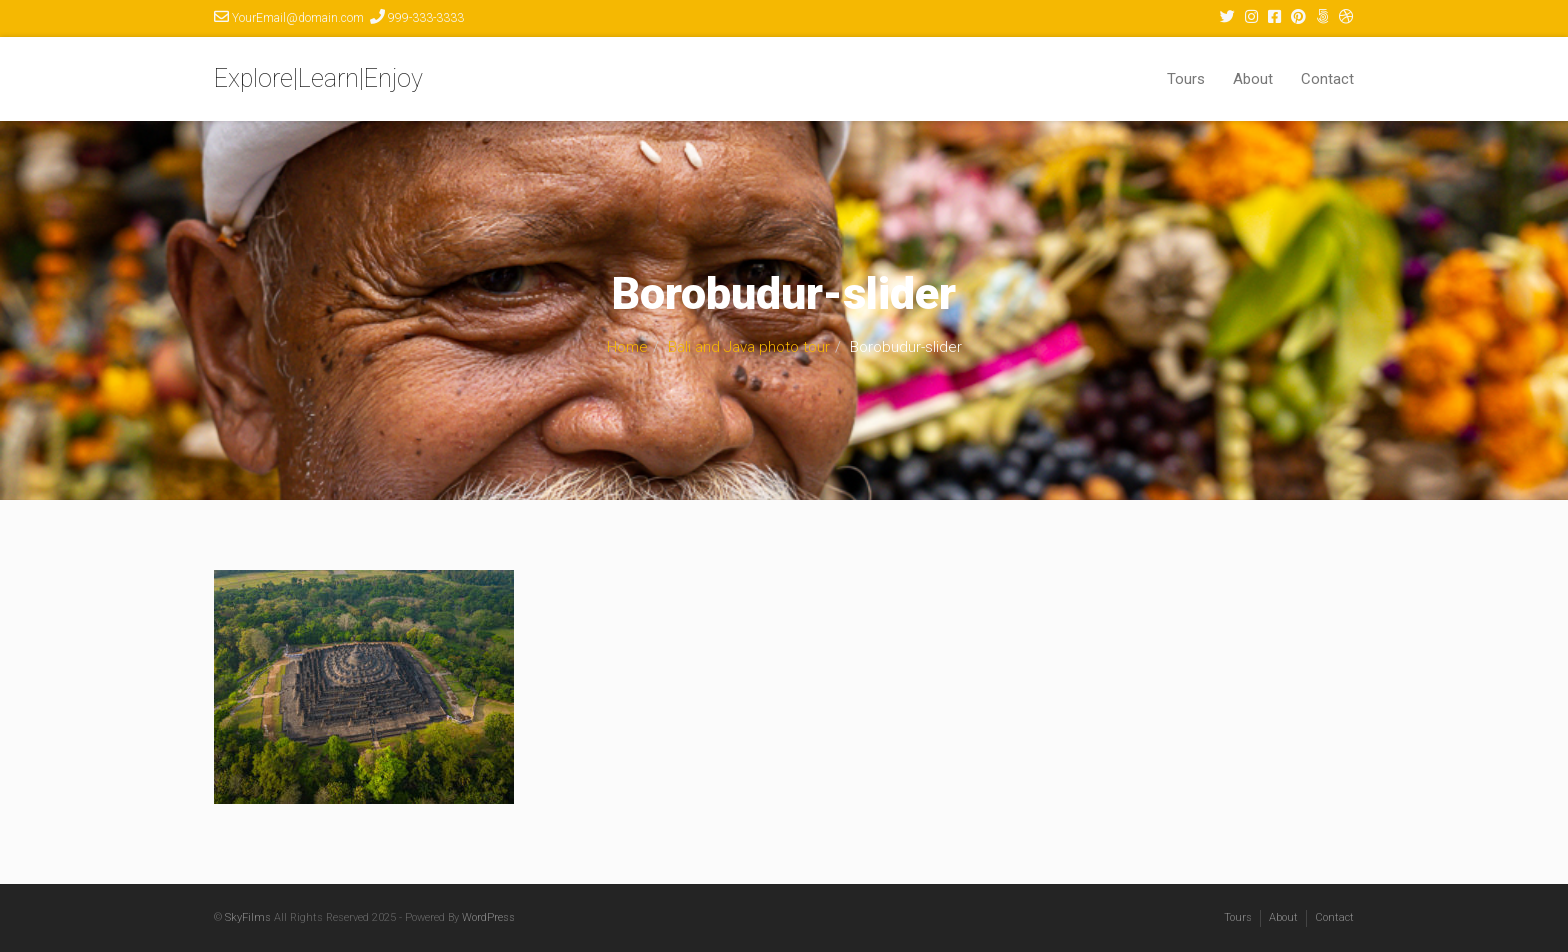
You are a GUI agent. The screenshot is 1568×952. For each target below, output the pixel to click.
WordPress (488, 917)
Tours (1186, 79)
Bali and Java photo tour (749, 347)
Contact (1327, 79)
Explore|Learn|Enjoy (318, 78)
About (1253, 79)
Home (627, 347)
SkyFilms (248, 917)
